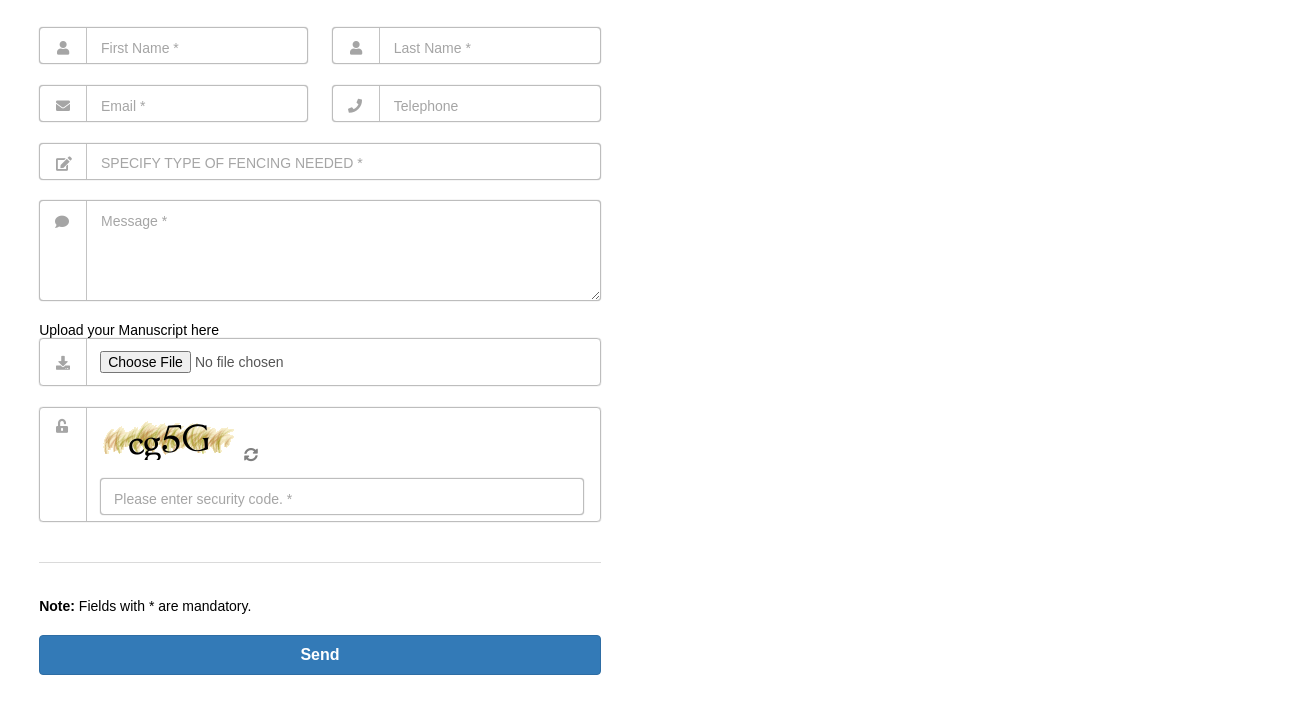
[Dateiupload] (342, 366)
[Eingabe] (342, 496)
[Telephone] (466, 103)
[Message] (320, 250)
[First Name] (173, 45)
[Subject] (320, 161)
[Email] (173, 103)
